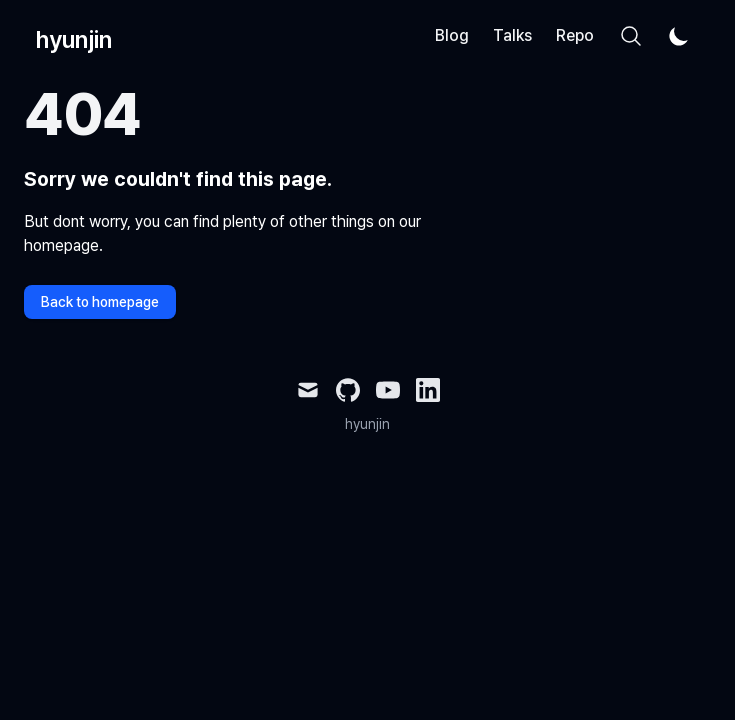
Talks (512, 35)
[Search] (631, 36)
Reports (585, 35)
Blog (452, 35)
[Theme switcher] (679, 36)
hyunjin (367, 424)
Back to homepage (100, 302)
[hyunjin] (68, 36)
